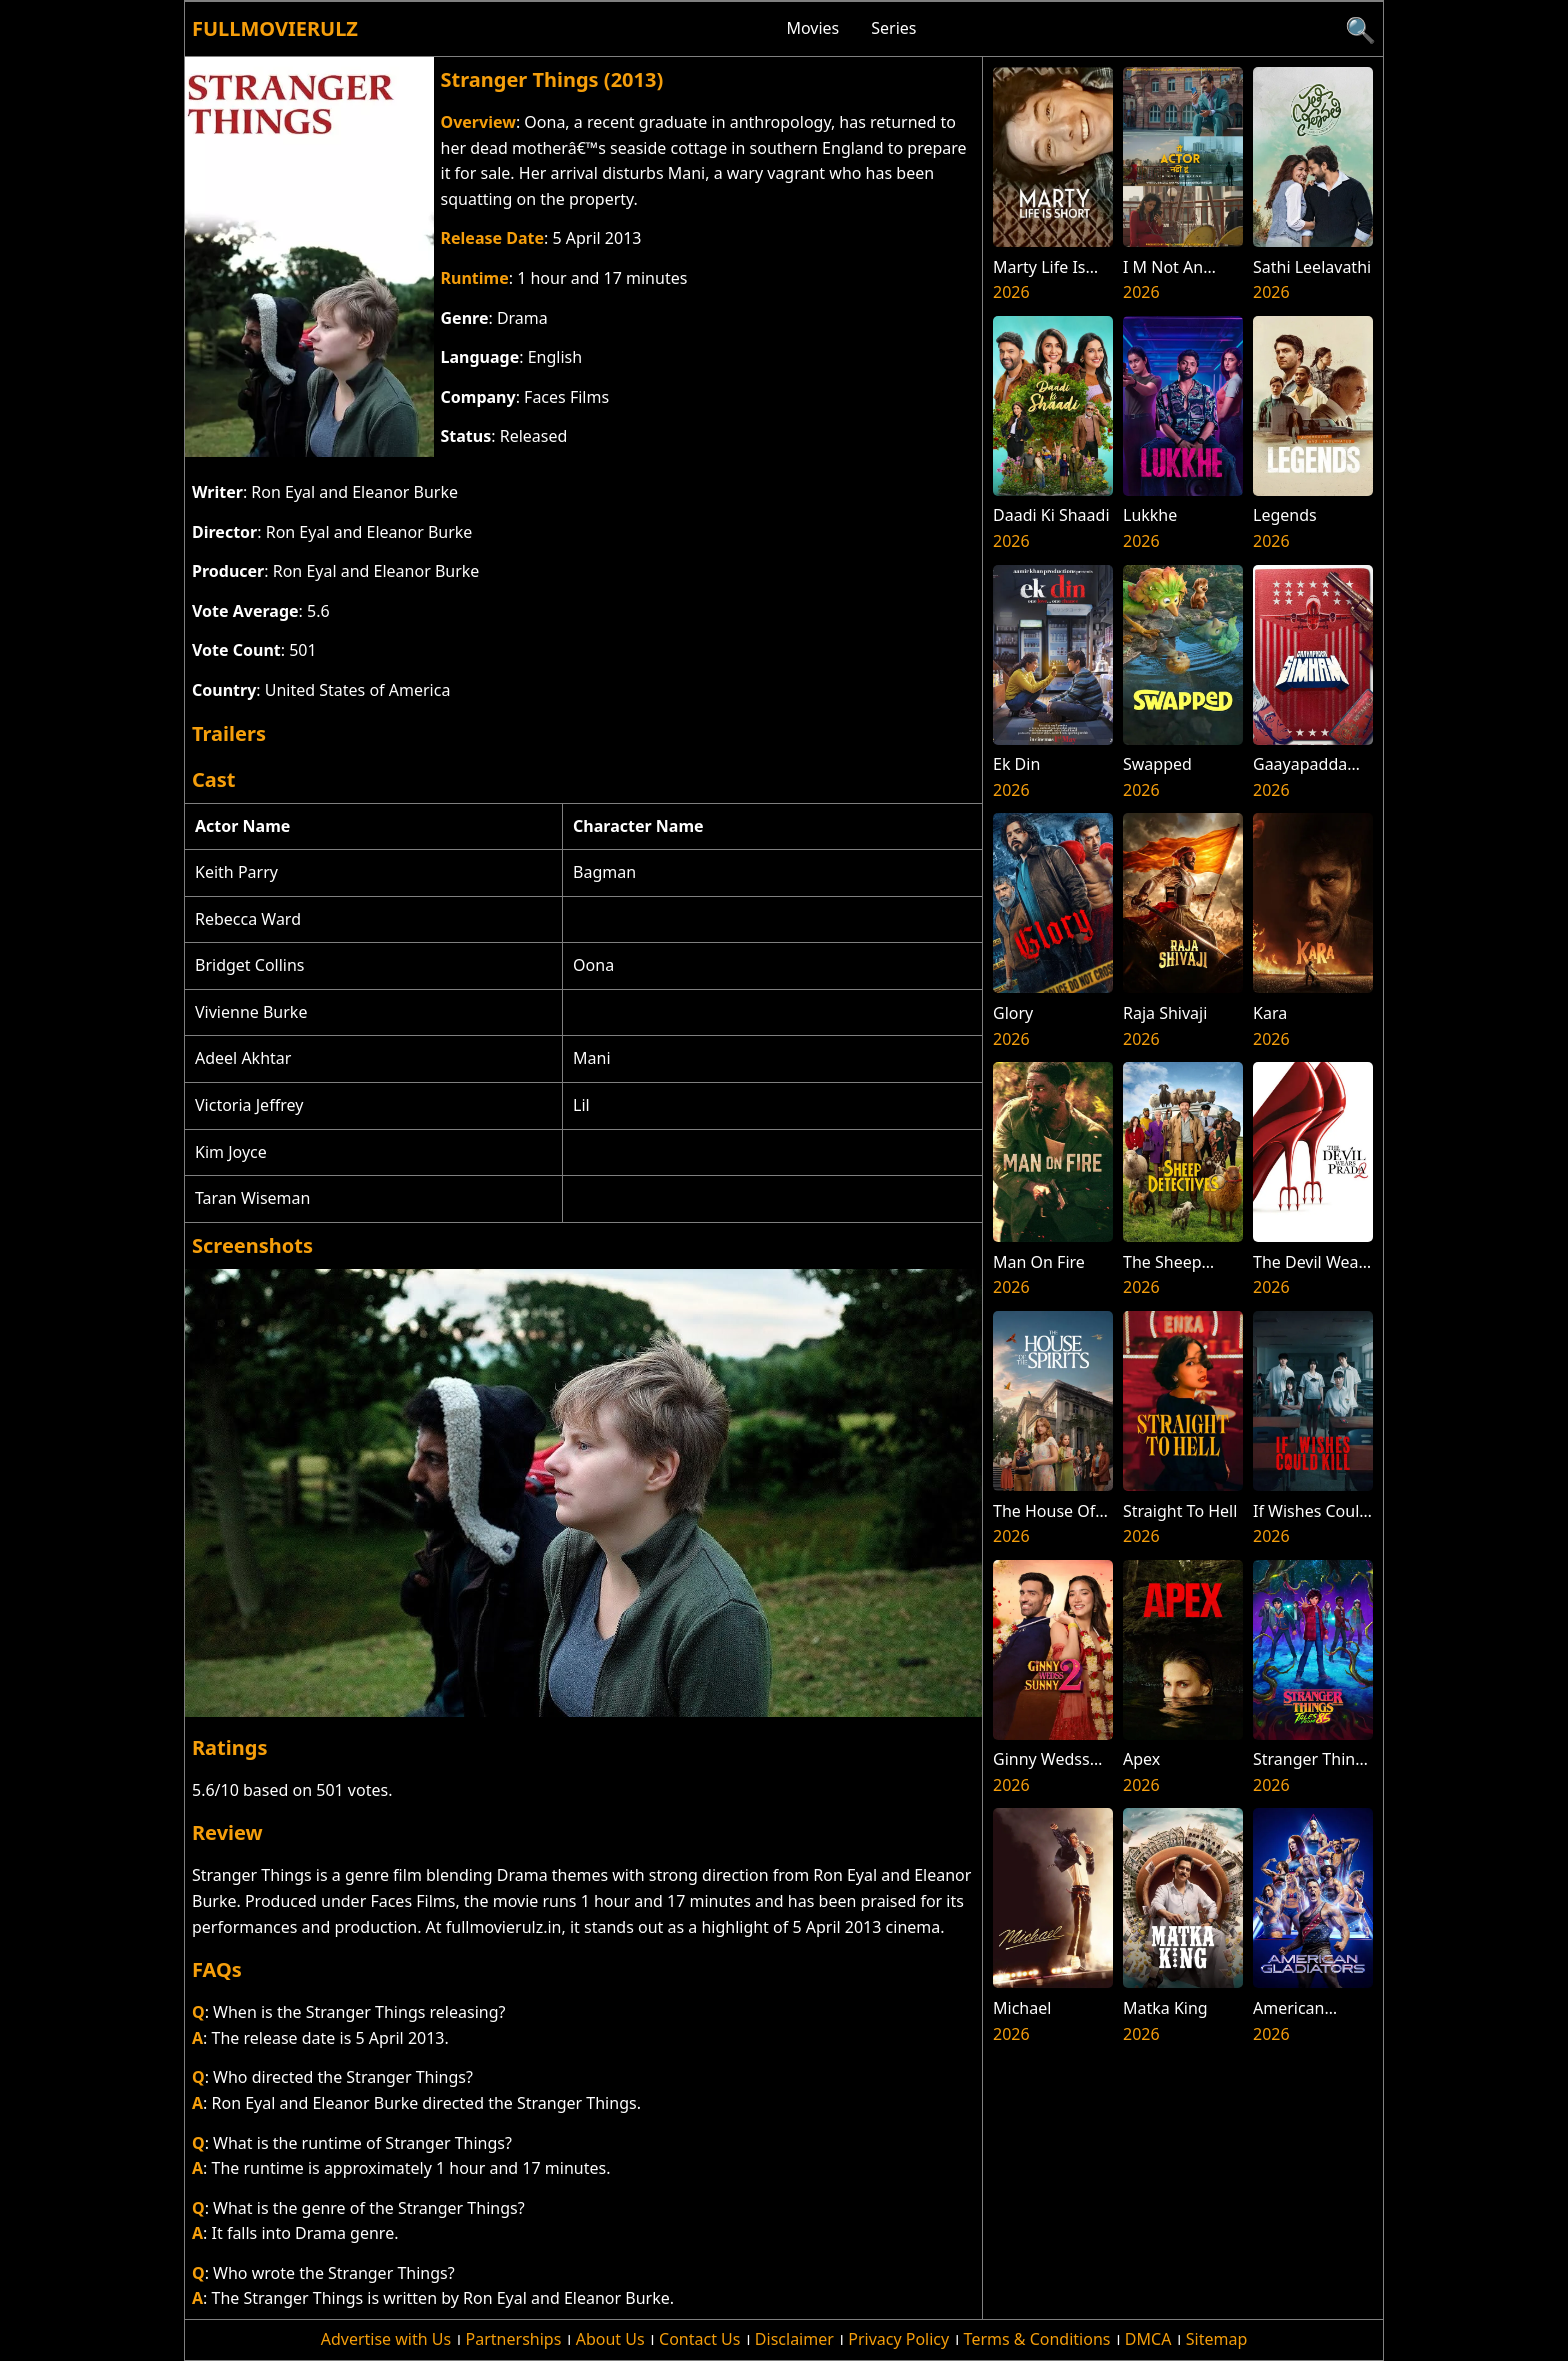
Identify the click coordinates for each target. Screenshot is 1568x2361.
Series (893, 28)
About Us (610, 2339)
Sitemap (1217, 2339)
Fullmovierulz (275, 28)
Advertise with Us (386, 2339)
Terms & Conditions (1037, 2339)
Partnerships (514, 2339)
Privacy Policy (898, 2339)
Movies (812, 28)
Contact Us (699, 2339)
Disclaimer (794, 2339)
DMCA (1148, 2339)
